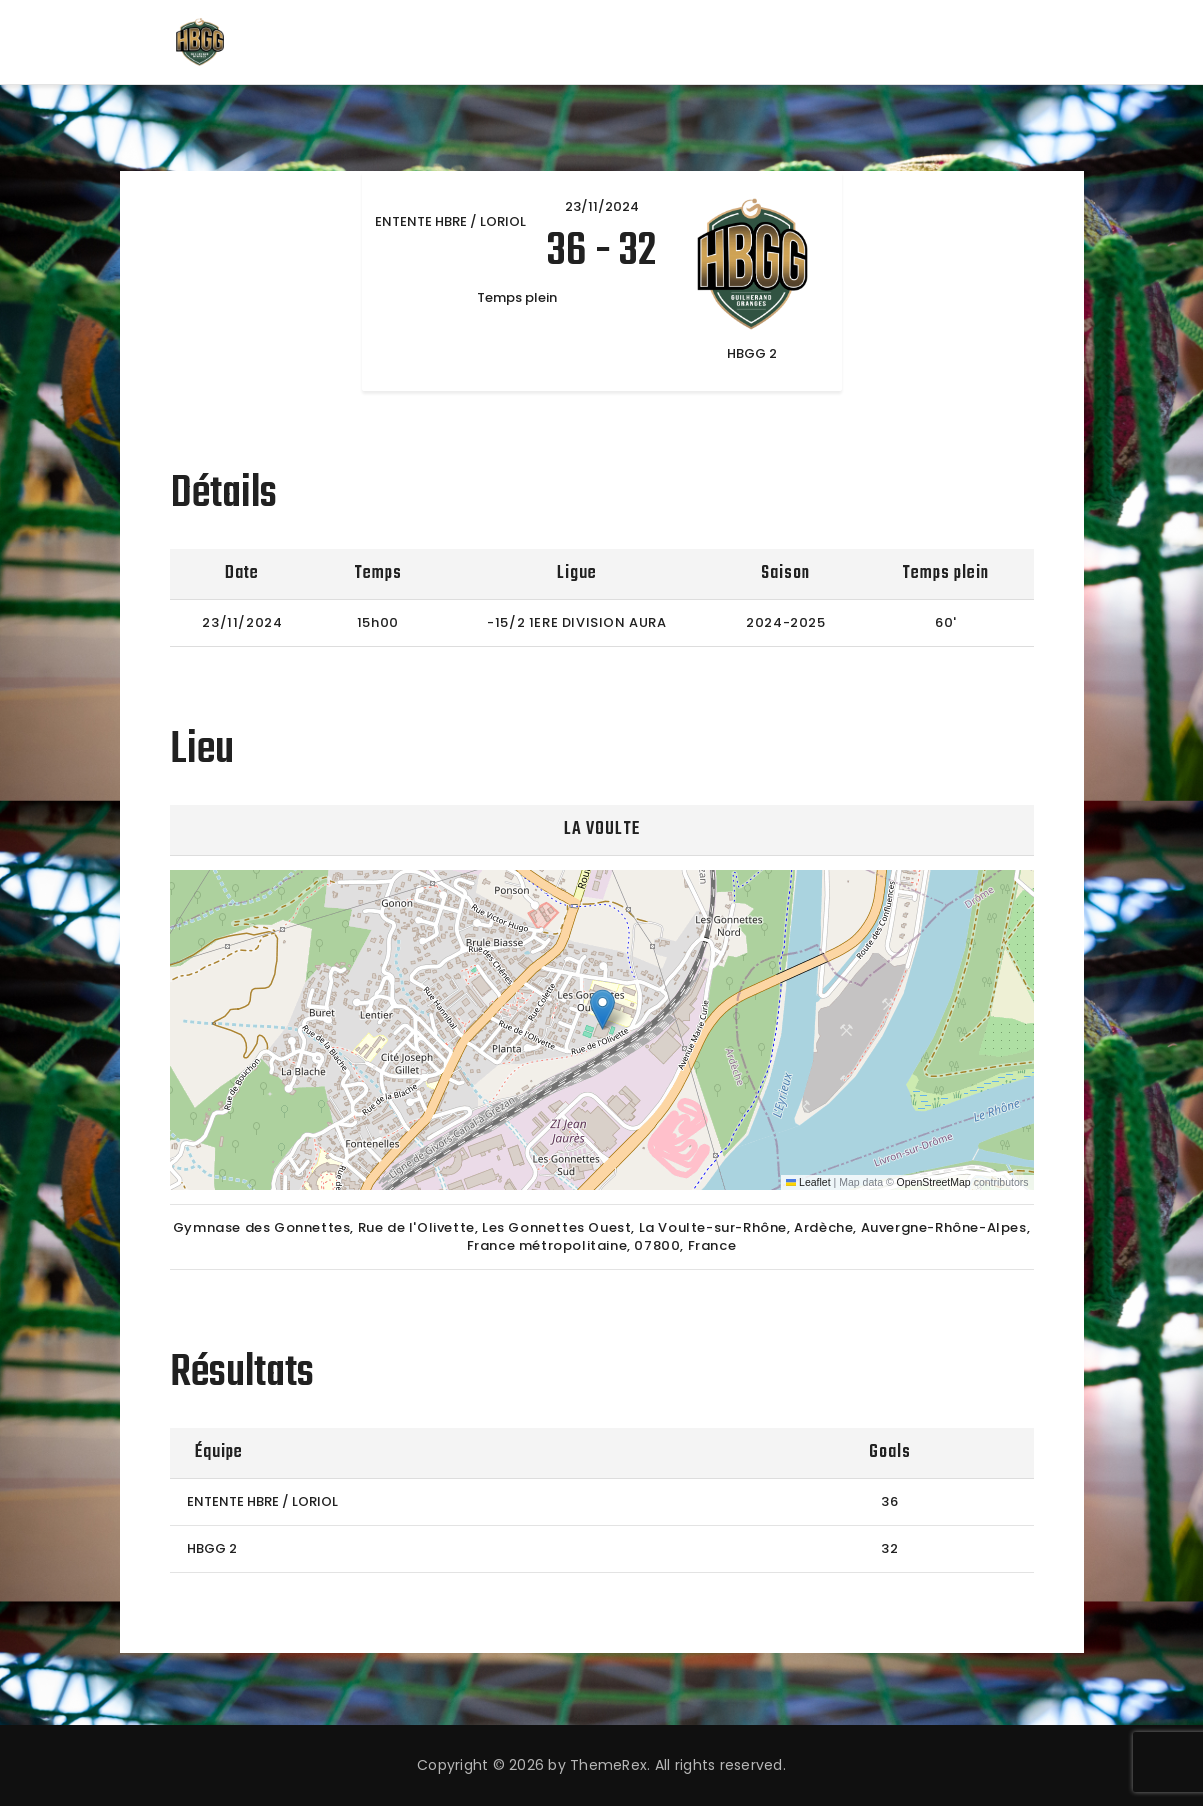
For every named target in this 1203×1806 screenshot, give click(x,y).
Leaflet (808, 1182)
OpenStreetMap (934, 1182)
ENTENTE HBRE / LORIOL (262, 1501)
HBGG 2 (212, 1548)
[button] (602, 1009)
